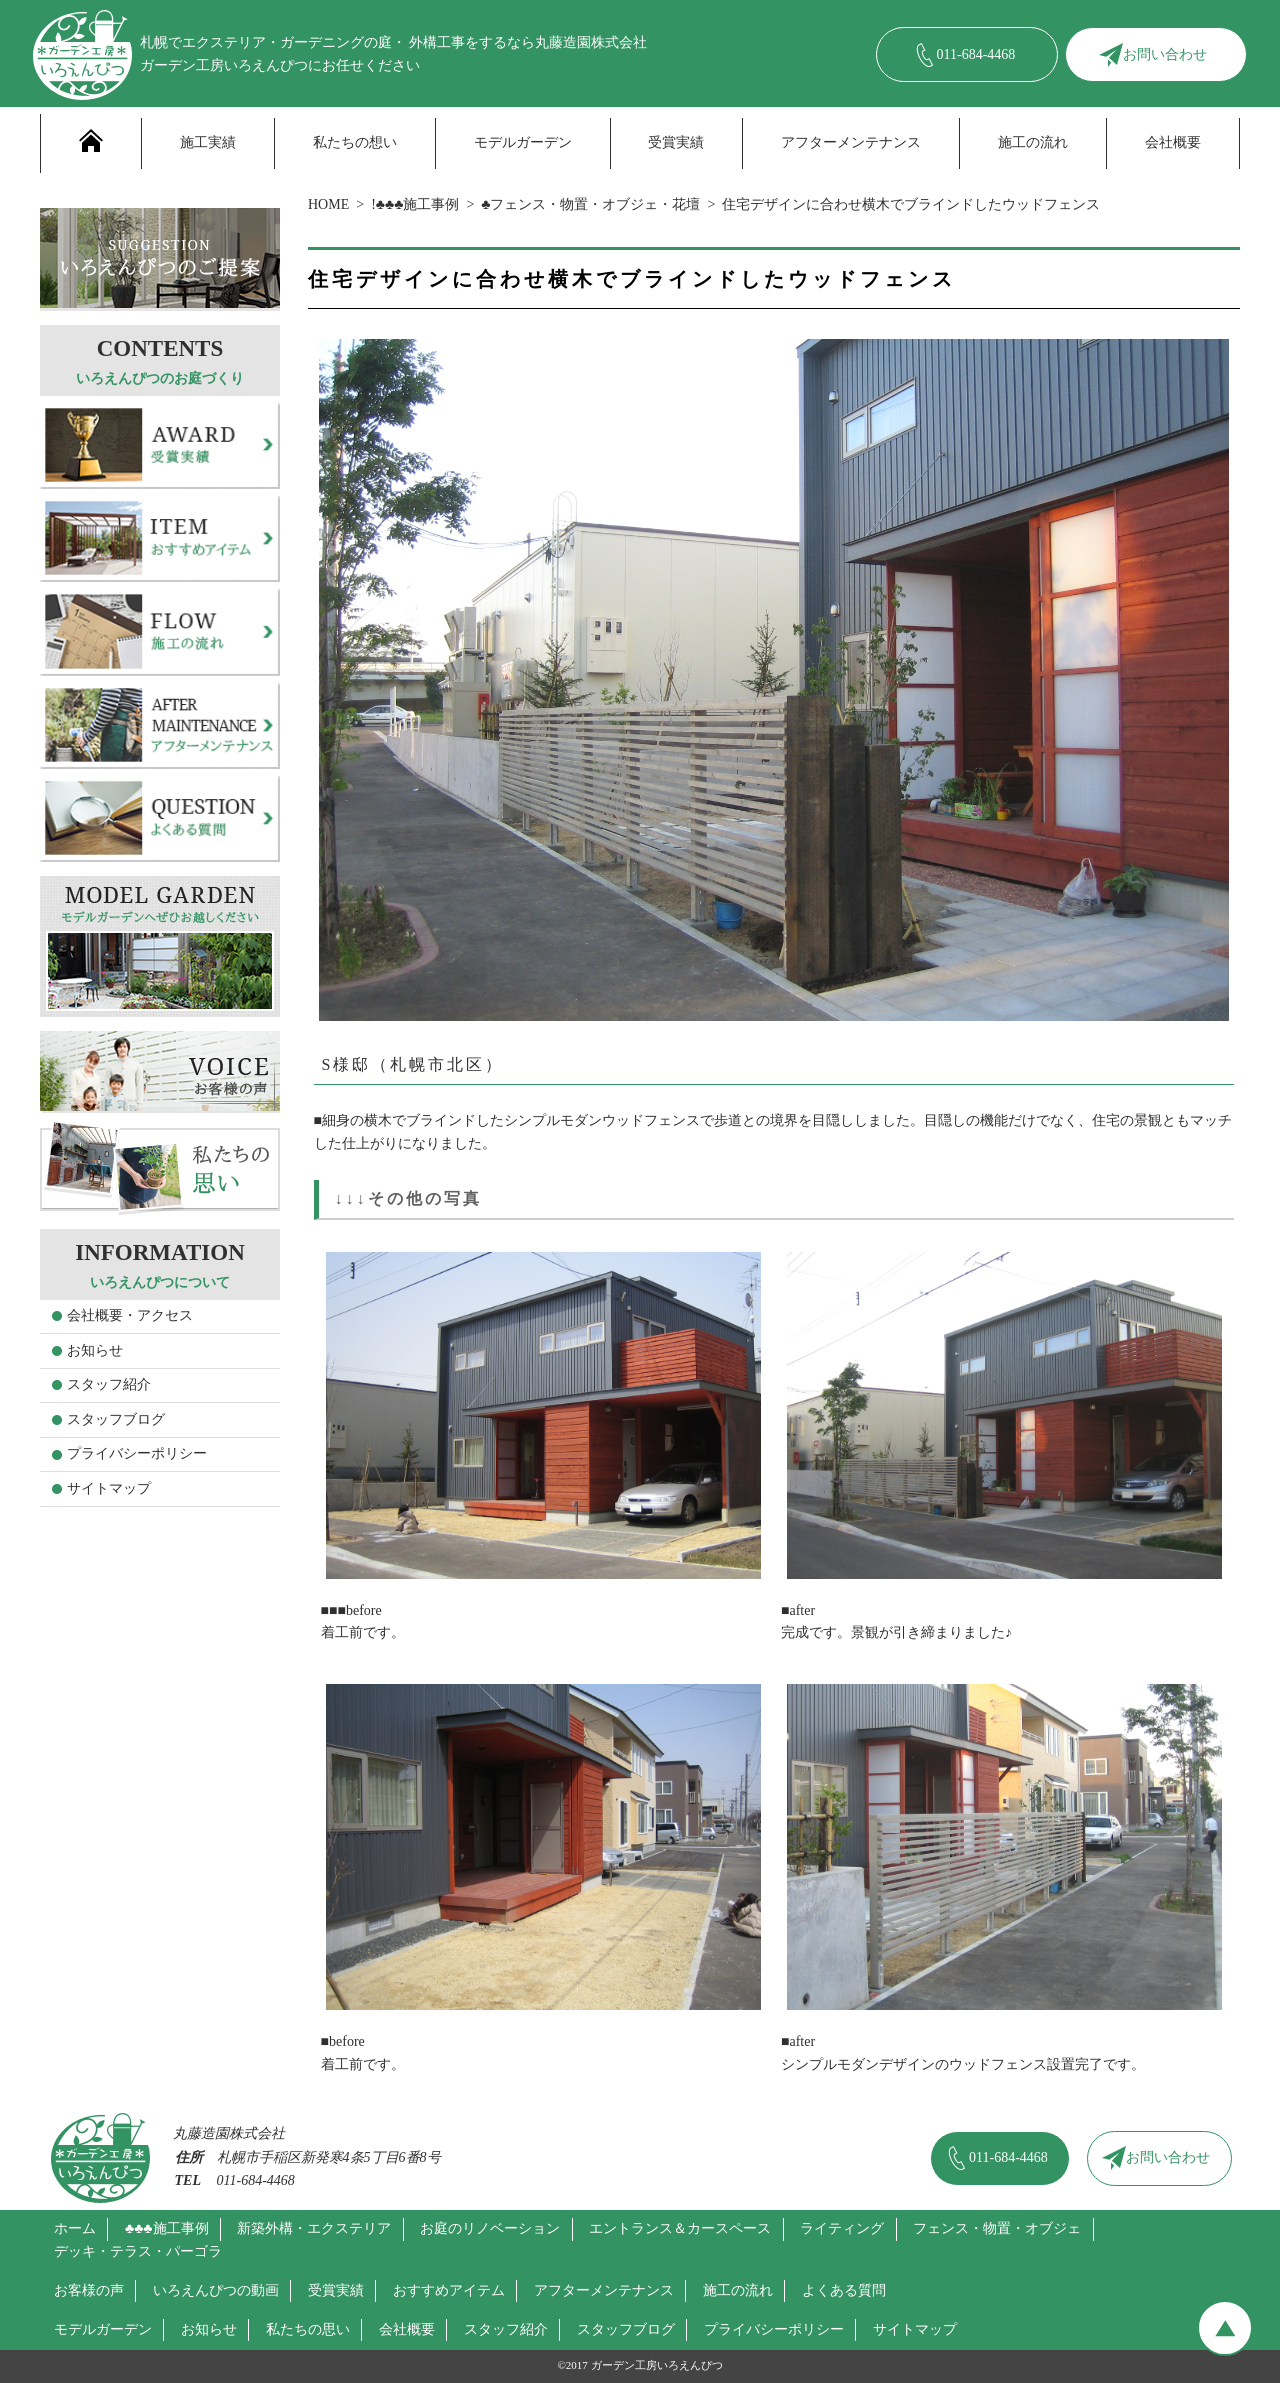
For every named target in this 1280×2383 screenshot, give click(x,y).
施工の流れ (1033, 142)
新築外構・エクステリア (314, 2228)
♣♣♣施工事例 (167, 2228)
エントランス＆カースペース (680, 2228)
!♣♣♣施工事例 (415, 204)
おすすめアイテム (449, 2290)
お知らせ (95, 1350)
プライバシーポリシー (137, 1453)
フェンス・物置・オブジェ (997, 2228)
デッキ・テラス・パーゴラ (138, 2251)
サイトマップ (109, 1488)
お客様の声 (89, 2290)
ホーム (75, 2228)
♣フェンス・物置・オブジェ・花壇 (590, 204)
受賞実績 (676, 142)
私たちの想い (355, 142)
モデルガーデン (523, 142)
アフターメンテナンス (851, 142)
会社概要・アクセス (130, 1315)
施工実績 (208, 142)
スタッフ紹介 (109, 1384)
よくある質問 (844, 2290)
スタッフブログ (116, 1419)
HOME (328, 204)
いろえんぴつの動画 (216, 2290)
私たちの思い (308, 2329)
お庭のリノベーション (490, 2228)
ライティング (842, 2228)
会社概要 (1173, 142)
